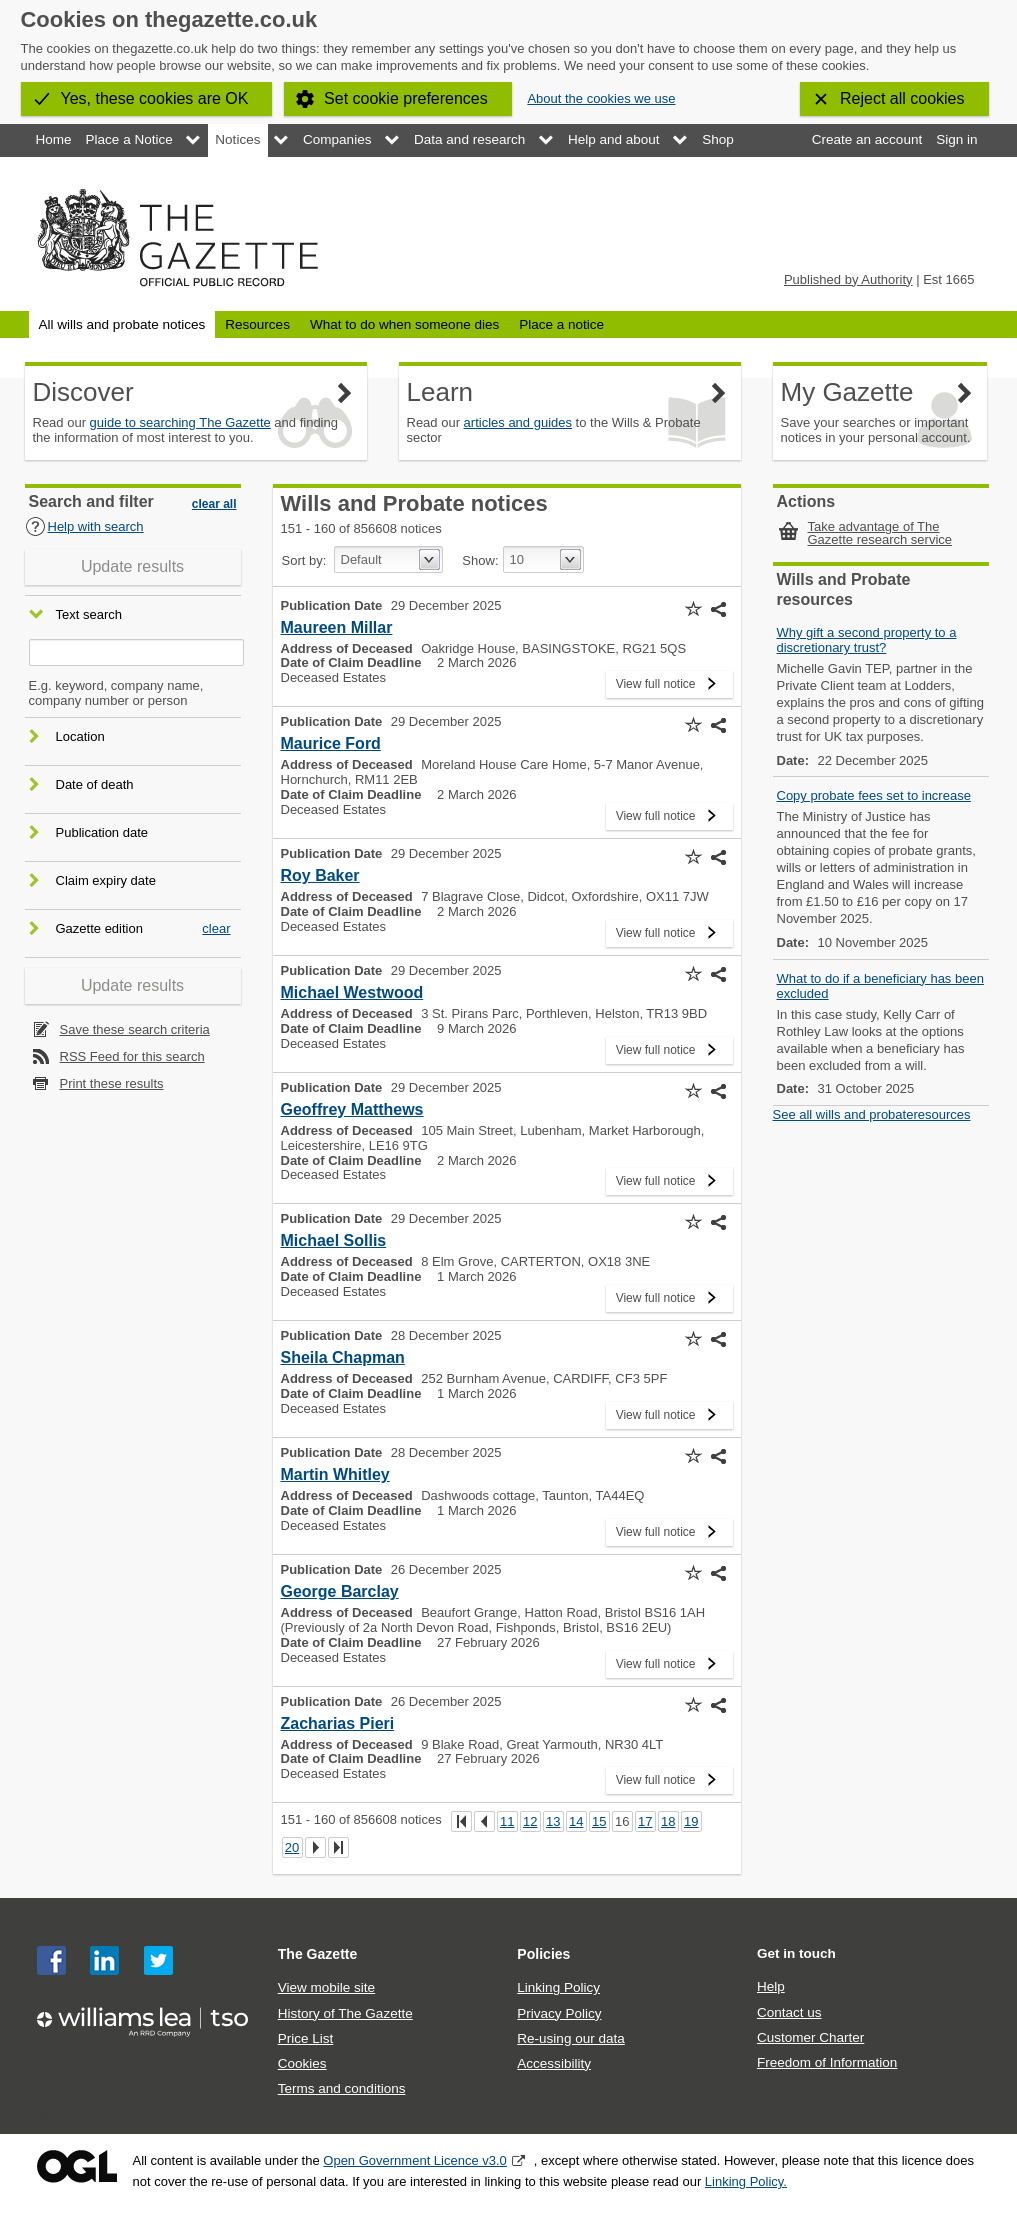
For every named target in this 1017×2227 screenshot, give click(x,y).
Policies (543, 1954)
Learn (440, 392)
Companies (337, 139)
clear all (214, 504)
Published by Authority (848, 279)
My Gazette (847, 392)
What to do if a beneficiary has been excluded (880, 986)
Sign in (956, 139)
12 (530, 1821)
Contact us (789, 2012)
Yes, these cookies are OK (155, 98)
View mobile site (326, 1987)
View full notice (656, 681)
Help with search (84, 526)
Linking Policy (558, 1987)
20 (292, 1847)
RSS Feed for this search (132, 1056)
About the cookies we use (601, 98)
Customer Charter (810, 2037)
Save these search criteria (135, 1029)
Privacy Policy (559, 2013)
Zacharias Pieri (338, 1723)
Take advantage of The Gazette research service (880, 533)
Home (54, 139)
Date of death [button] (95, 784)
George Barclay (340, 1591)
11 (507, 1821)
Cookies (302, 2063)
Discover (83, 392)
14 (576, 1821)
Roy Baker (320, 875)
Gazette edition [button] (99, 928)
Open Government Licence (77, 2166)
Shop (718, 139)
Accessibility (554, 2063)
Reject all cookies (902, 98)
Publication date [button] (102, 832)
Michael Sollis (334, 1240)
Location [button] (80, 736)
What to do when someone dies (404, 324)
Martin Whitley (335, 1474)
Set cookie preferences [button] (406, 98)
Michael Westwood (352, 992)
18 (668, 1821)
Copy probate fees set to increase (874, 795)
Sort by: (304, 560)
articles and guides (518, 422)
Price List (306, 2038)
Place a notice (561, 324)
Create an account (867, 139)
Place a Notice (129, 139)
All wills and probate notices (122, 324)
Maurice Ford (331, 743)
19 (691, 1821)
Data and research (469, 139)
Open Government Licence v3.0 (415, 2160)
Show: (480, 560)
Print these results (112, 1083)
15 (599, 1821)
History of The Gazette (345, 2013)
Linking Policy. (746, 2181)
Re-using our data (570, 2038)
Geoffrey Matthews (352, 1109)
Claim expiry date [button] (106, 880)
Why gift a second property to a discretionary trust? (867, 640)
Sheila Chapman (343, 1357)
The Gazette (318, 1954)
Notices (237, 139)
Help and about (614, 139)
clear (216, 928)
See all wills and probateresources (872, 1114)
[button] (693, 609)
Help (771, 1986)
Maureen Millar (337, 627)
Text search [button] (89, 615)
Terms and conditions (342, 2088)
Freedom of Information (827, 2062)
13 (553, 1821)
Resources (257, 324)
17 (645, 1821)
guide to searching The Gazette (180, 422)
